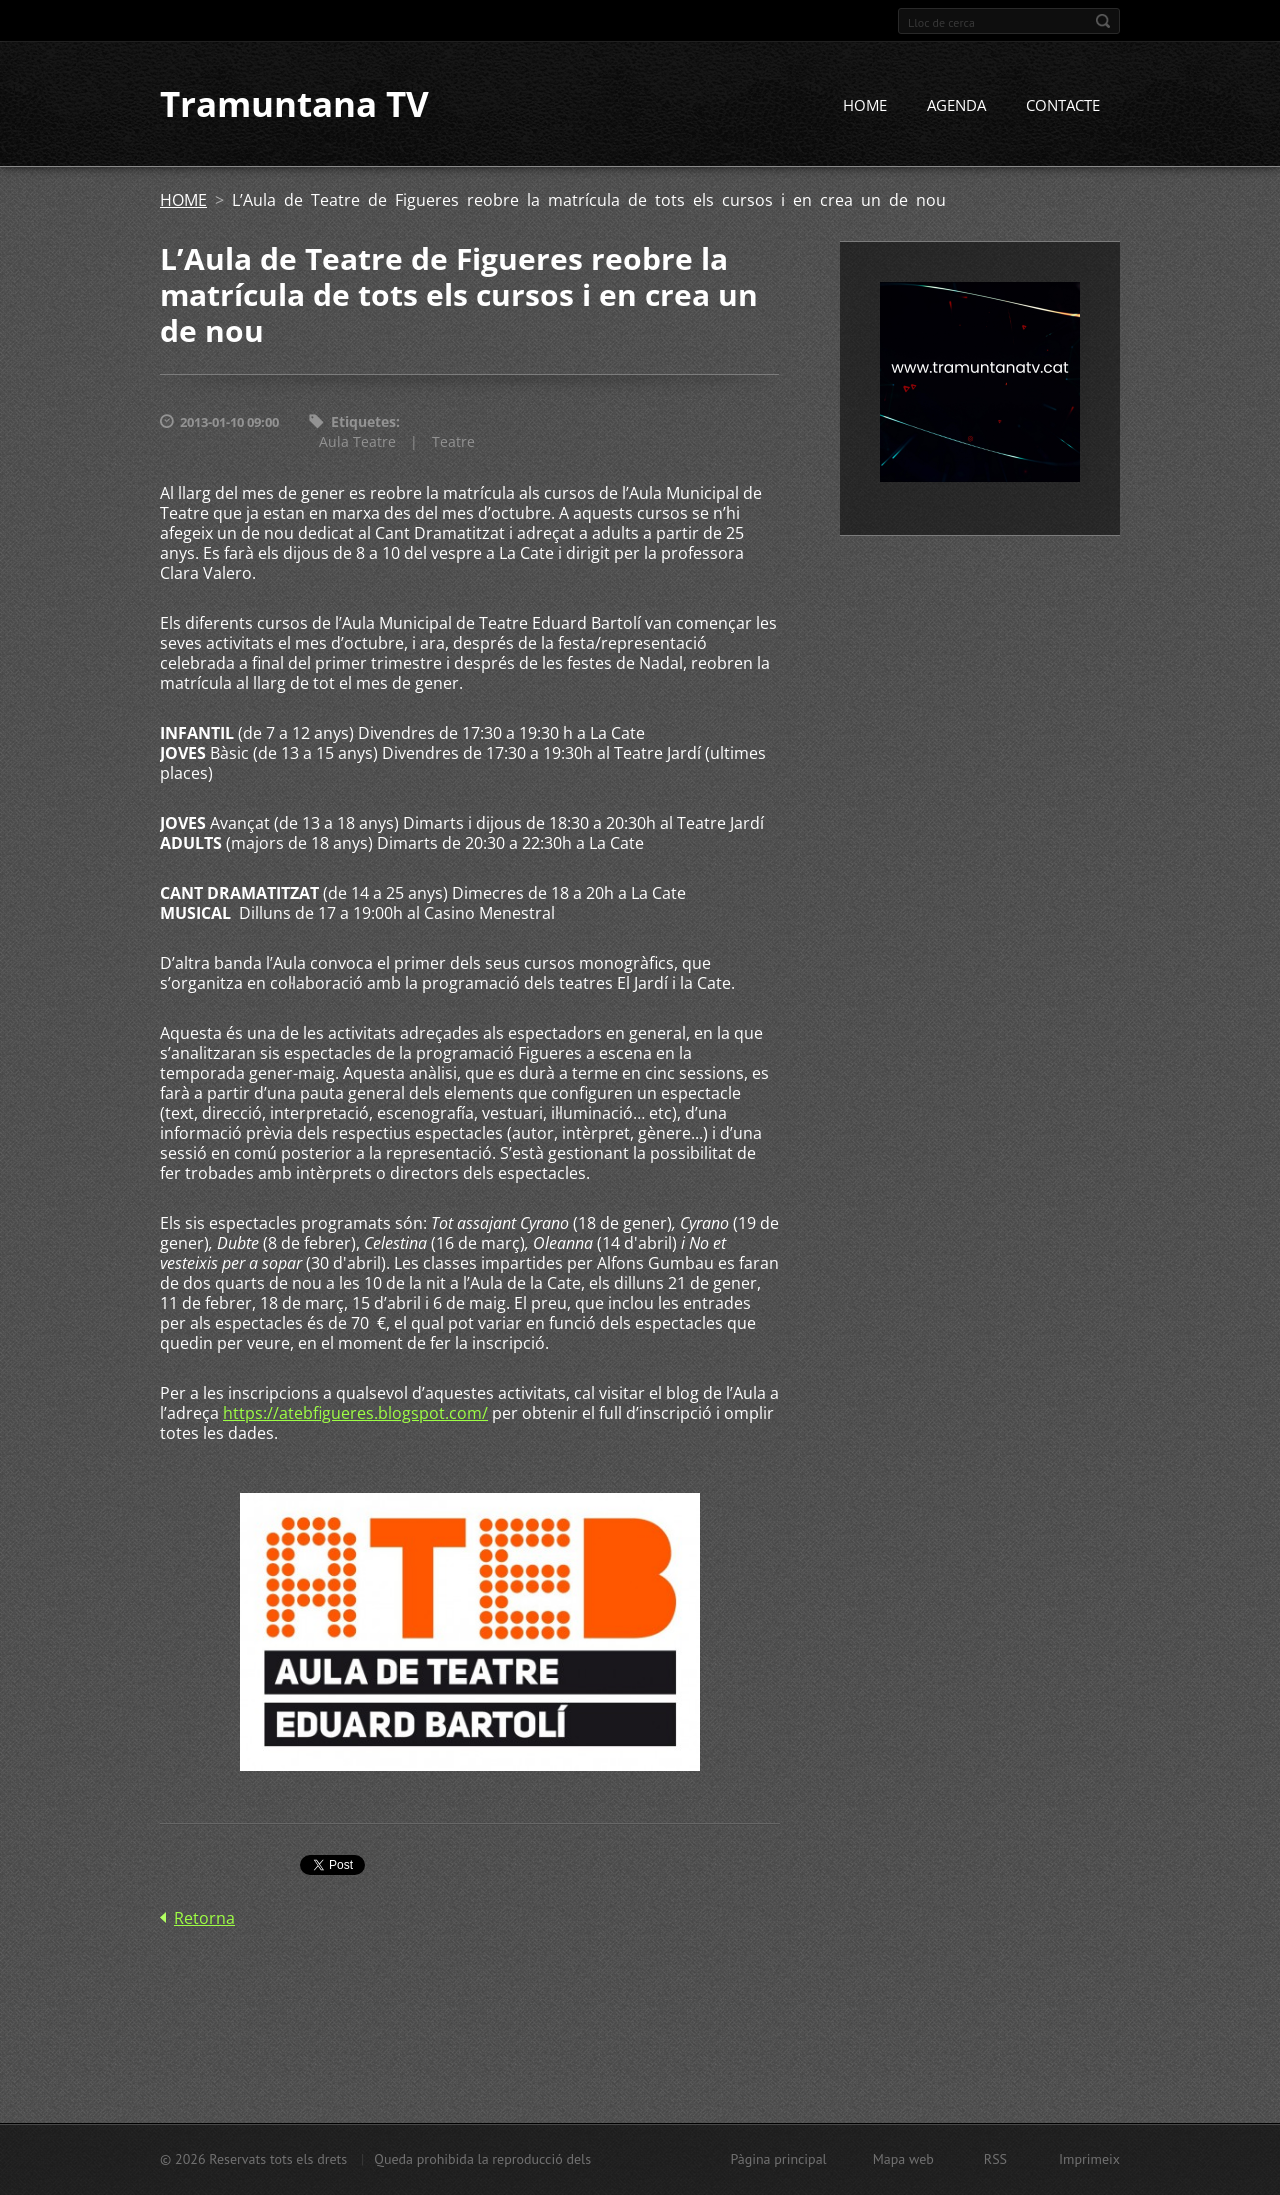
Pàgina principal (778, 2159)
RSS (995, 2159)
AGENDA (956, 107)
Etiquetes (363, 423)
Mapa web (903, 2159)
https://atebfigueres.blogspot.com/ (355, 1415)
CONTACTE (1063, 107)
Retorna (204, 1920)
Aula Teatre (357, 443)
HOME (865, 107)
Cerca (1103, 21)
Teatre (453, 443)
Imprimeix (1089, 2159)
